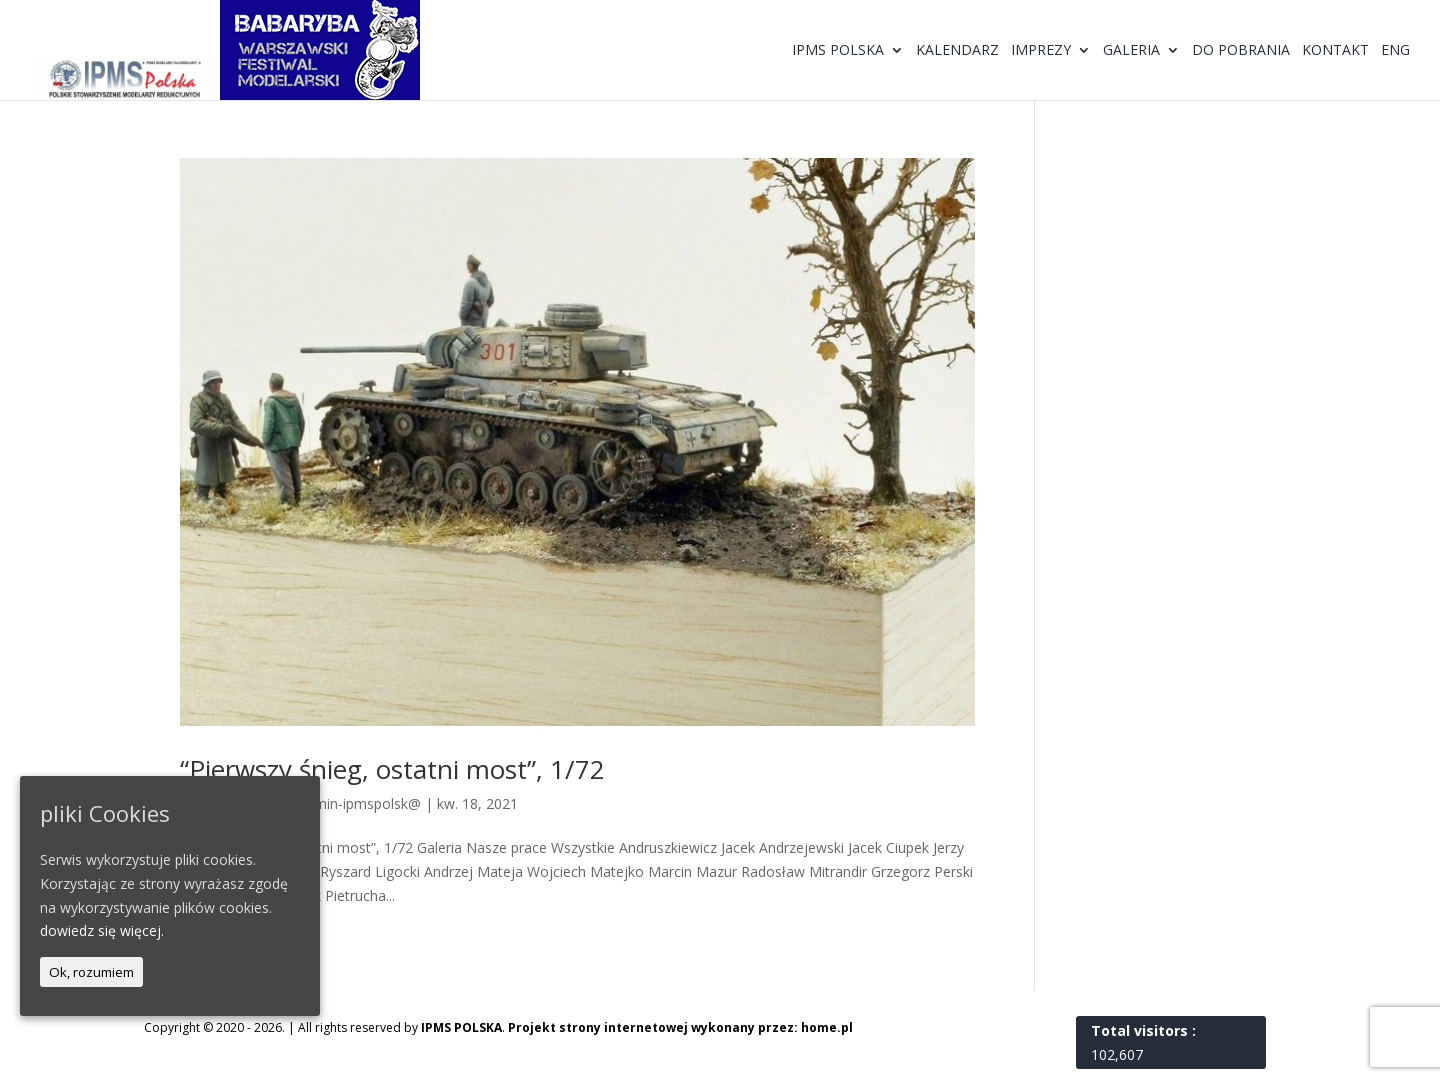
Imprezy (1041, 51)
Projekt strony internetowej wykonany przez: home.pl (680, 1027)
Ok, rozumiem (91, 972)
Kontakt (1335, 51)
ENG (1395, 51)
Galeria (1131, 51)
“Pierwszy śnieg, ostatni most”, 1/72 (392, 769)
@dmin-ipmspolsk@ (357, 803)
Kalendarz (957, 51)
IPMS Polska (838, 51)
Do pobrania (1241, 51)
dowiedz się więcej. (102, 930)
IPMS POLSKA (461, 1027)
